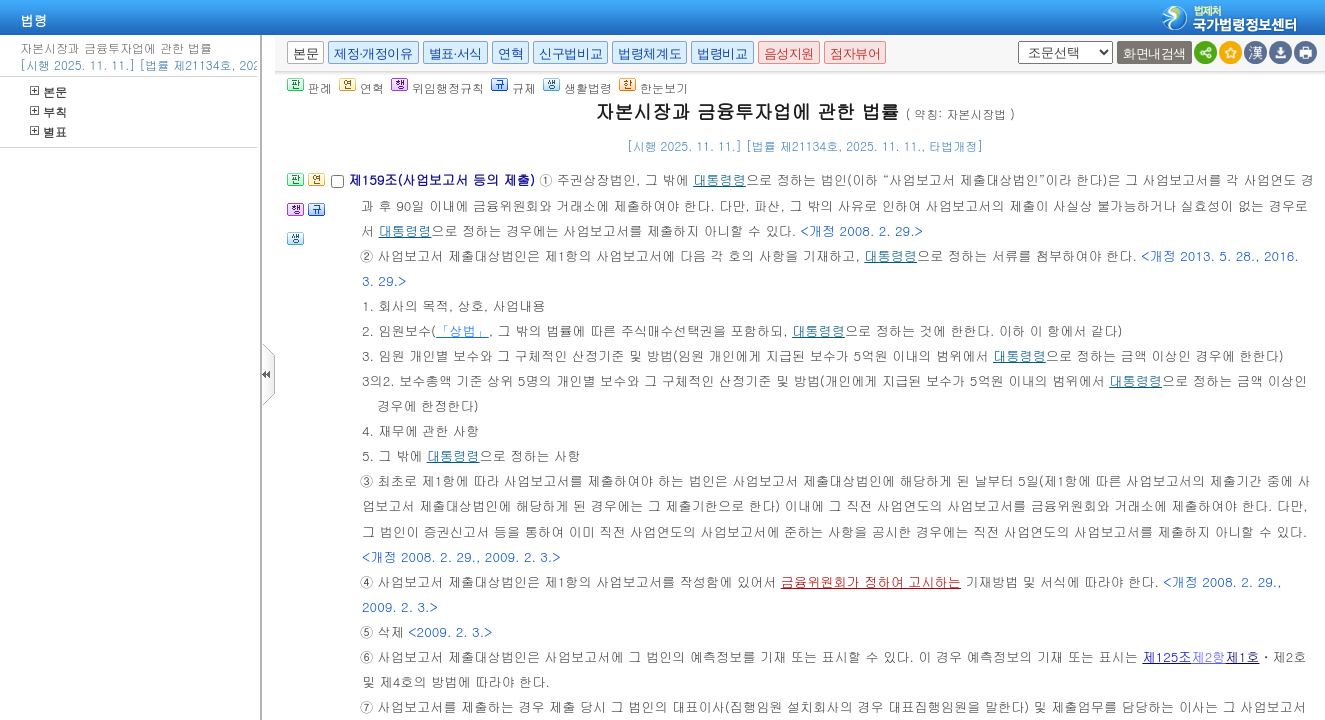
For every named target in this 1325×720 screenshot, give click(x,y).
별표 (48, 131)
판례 (309, 87)
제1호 (1242, 656)
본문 (48, 91)
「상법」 (462, 330)
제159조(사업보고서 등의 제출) (443, 179)
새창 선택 (1014, 41)
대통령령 (719, 179)
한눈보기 (653, 87)
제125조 (1166, 656)
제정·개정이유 (373, 53)
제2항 (1208, 656)
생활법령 (577, 87)
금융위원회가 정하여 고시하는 (871, 581)
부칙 (48, 111)
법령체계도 (649, 53)
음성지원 (789, 53)
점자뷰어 (855, 53)
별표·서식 (455, 53)
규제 (513, 87)
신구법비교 (570, 53)
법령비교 (722, 53)
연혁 (510, 53)
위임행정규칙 (437, 87)
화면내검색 (1154, 53)
